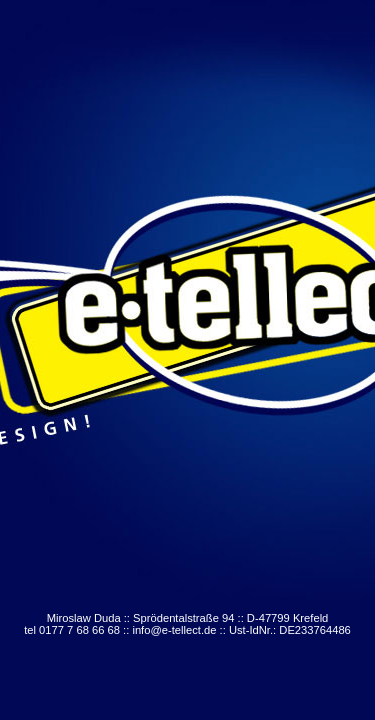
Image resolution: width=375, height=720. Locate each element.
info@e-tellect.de (174, 630)
